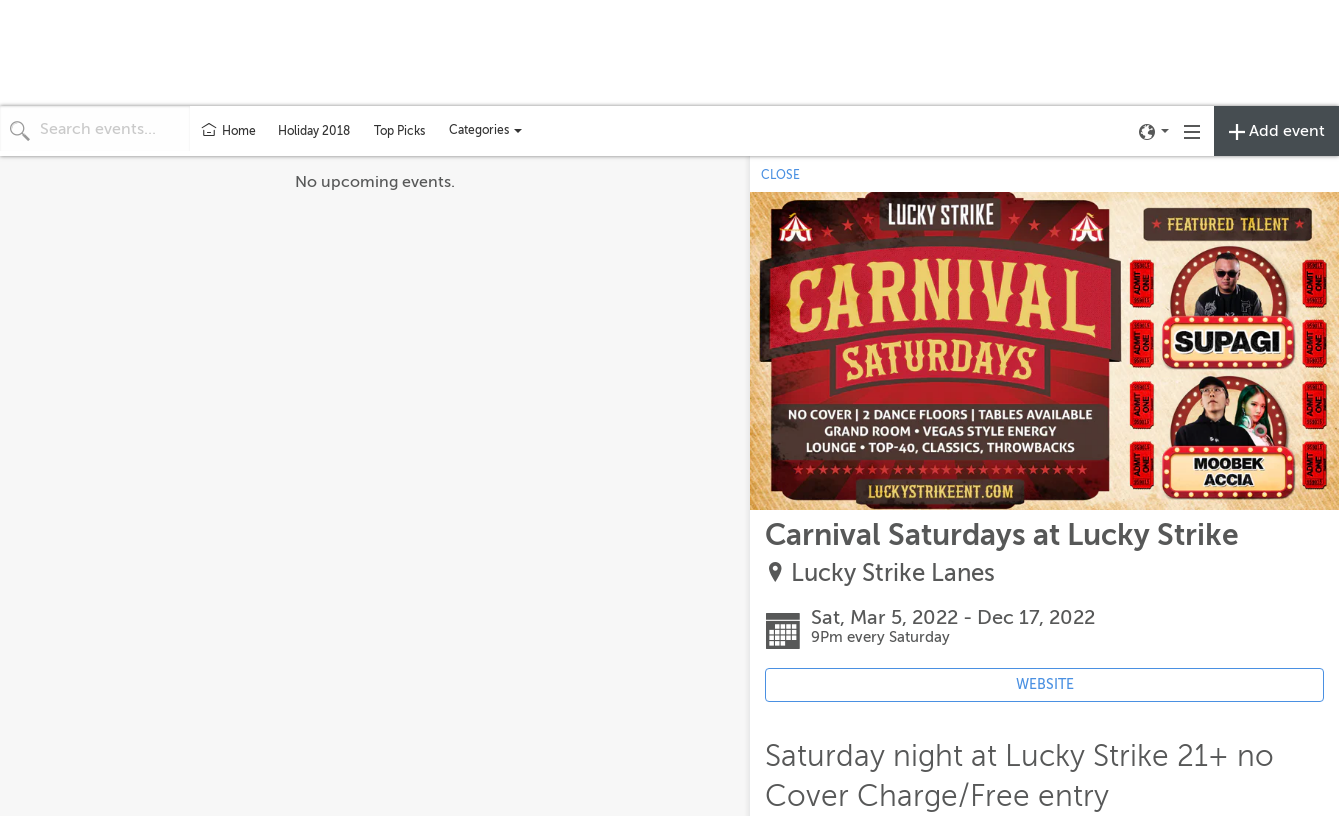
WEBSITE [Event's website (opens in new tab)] (1045, 684)
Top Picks (399, 131)
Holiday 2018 (314, 131)
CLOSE (780, 175)
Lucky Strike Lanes (893, 573)
